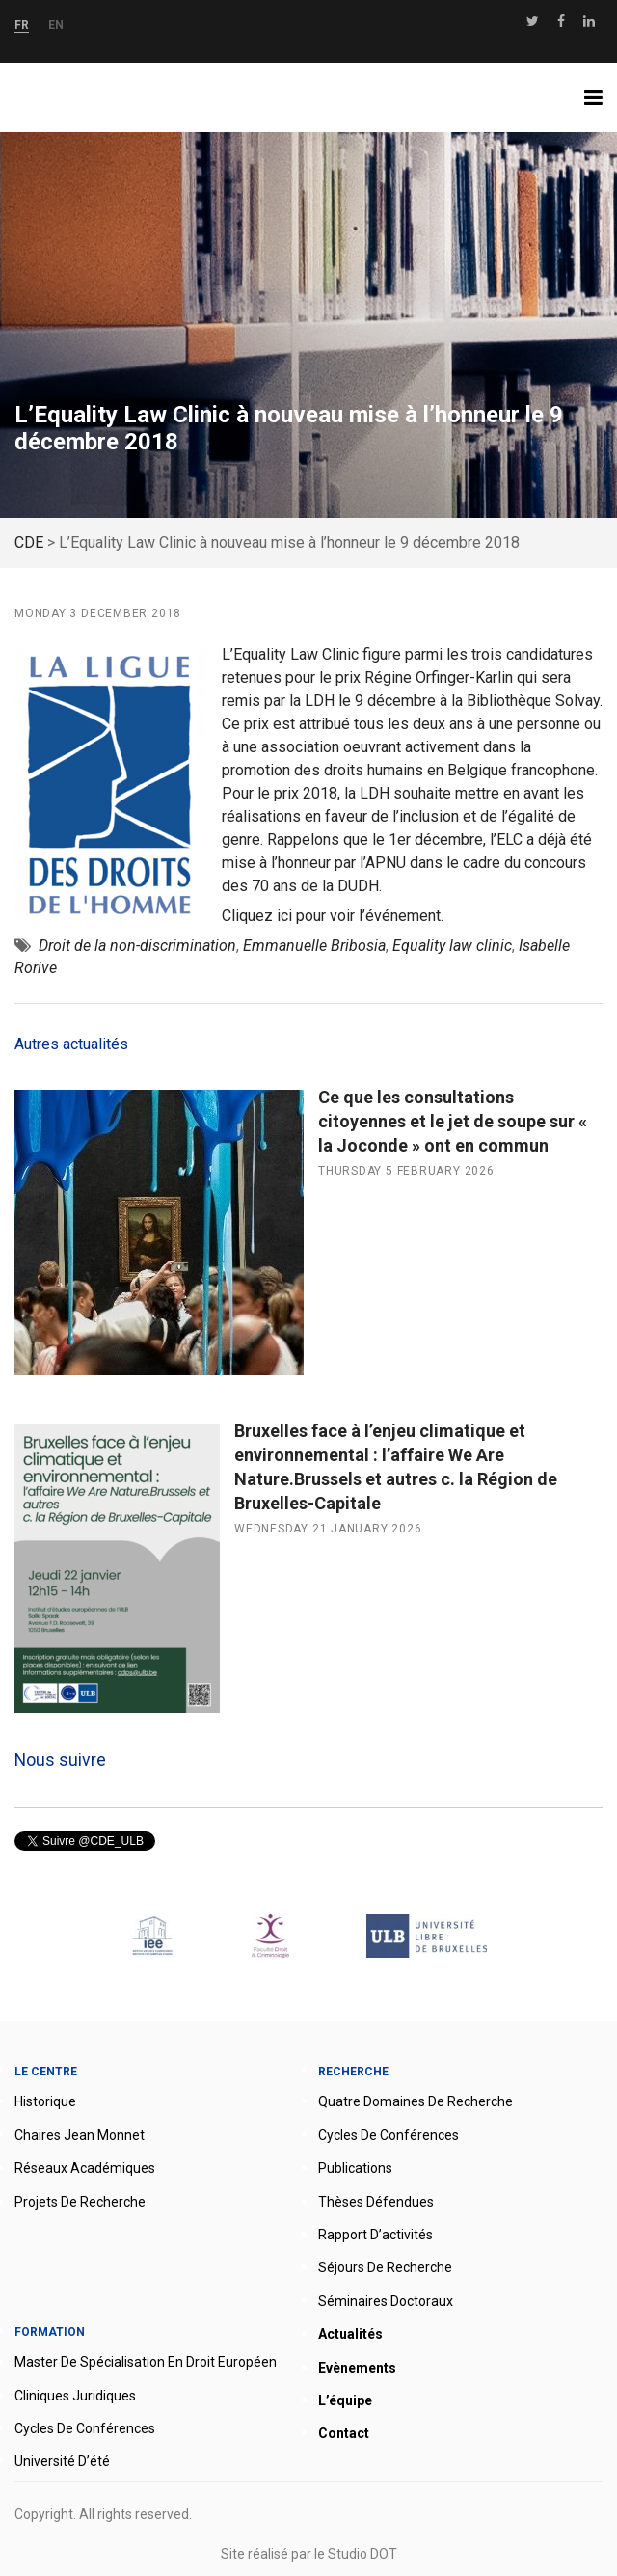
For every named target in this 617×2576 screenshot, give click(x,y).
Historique (45, 2101)
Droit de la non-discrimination (137, 945)
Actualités (350, 2334)
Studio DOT (362, 2554)
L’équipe (345, 2400)
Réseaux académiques (84, 2168)
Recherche (353, 2071)
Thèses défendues (376, 2202)
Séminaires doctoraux (385, 2301)
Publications (355, 2168)
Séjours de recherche (385, 2267)
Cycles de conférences (388, 2135)
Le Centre (45, 2071)
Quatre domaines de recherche (415, 2101)
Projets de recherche (80, 2202)
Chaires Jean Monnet (79, 2135)
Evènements (357, 2367)
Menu (600, 97)
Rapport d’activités (375, 2234)
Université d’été (62, 2461)
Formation (49, 2332)
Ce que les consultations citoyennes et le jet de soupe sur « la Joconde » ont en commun (452, 1121)
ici (284, 916)
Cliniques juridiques (75, 2395)
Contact (343, 2433)
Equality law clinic (452, 945)
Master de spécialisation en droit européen (145, 2362)
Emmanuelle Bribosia (314, 945)
